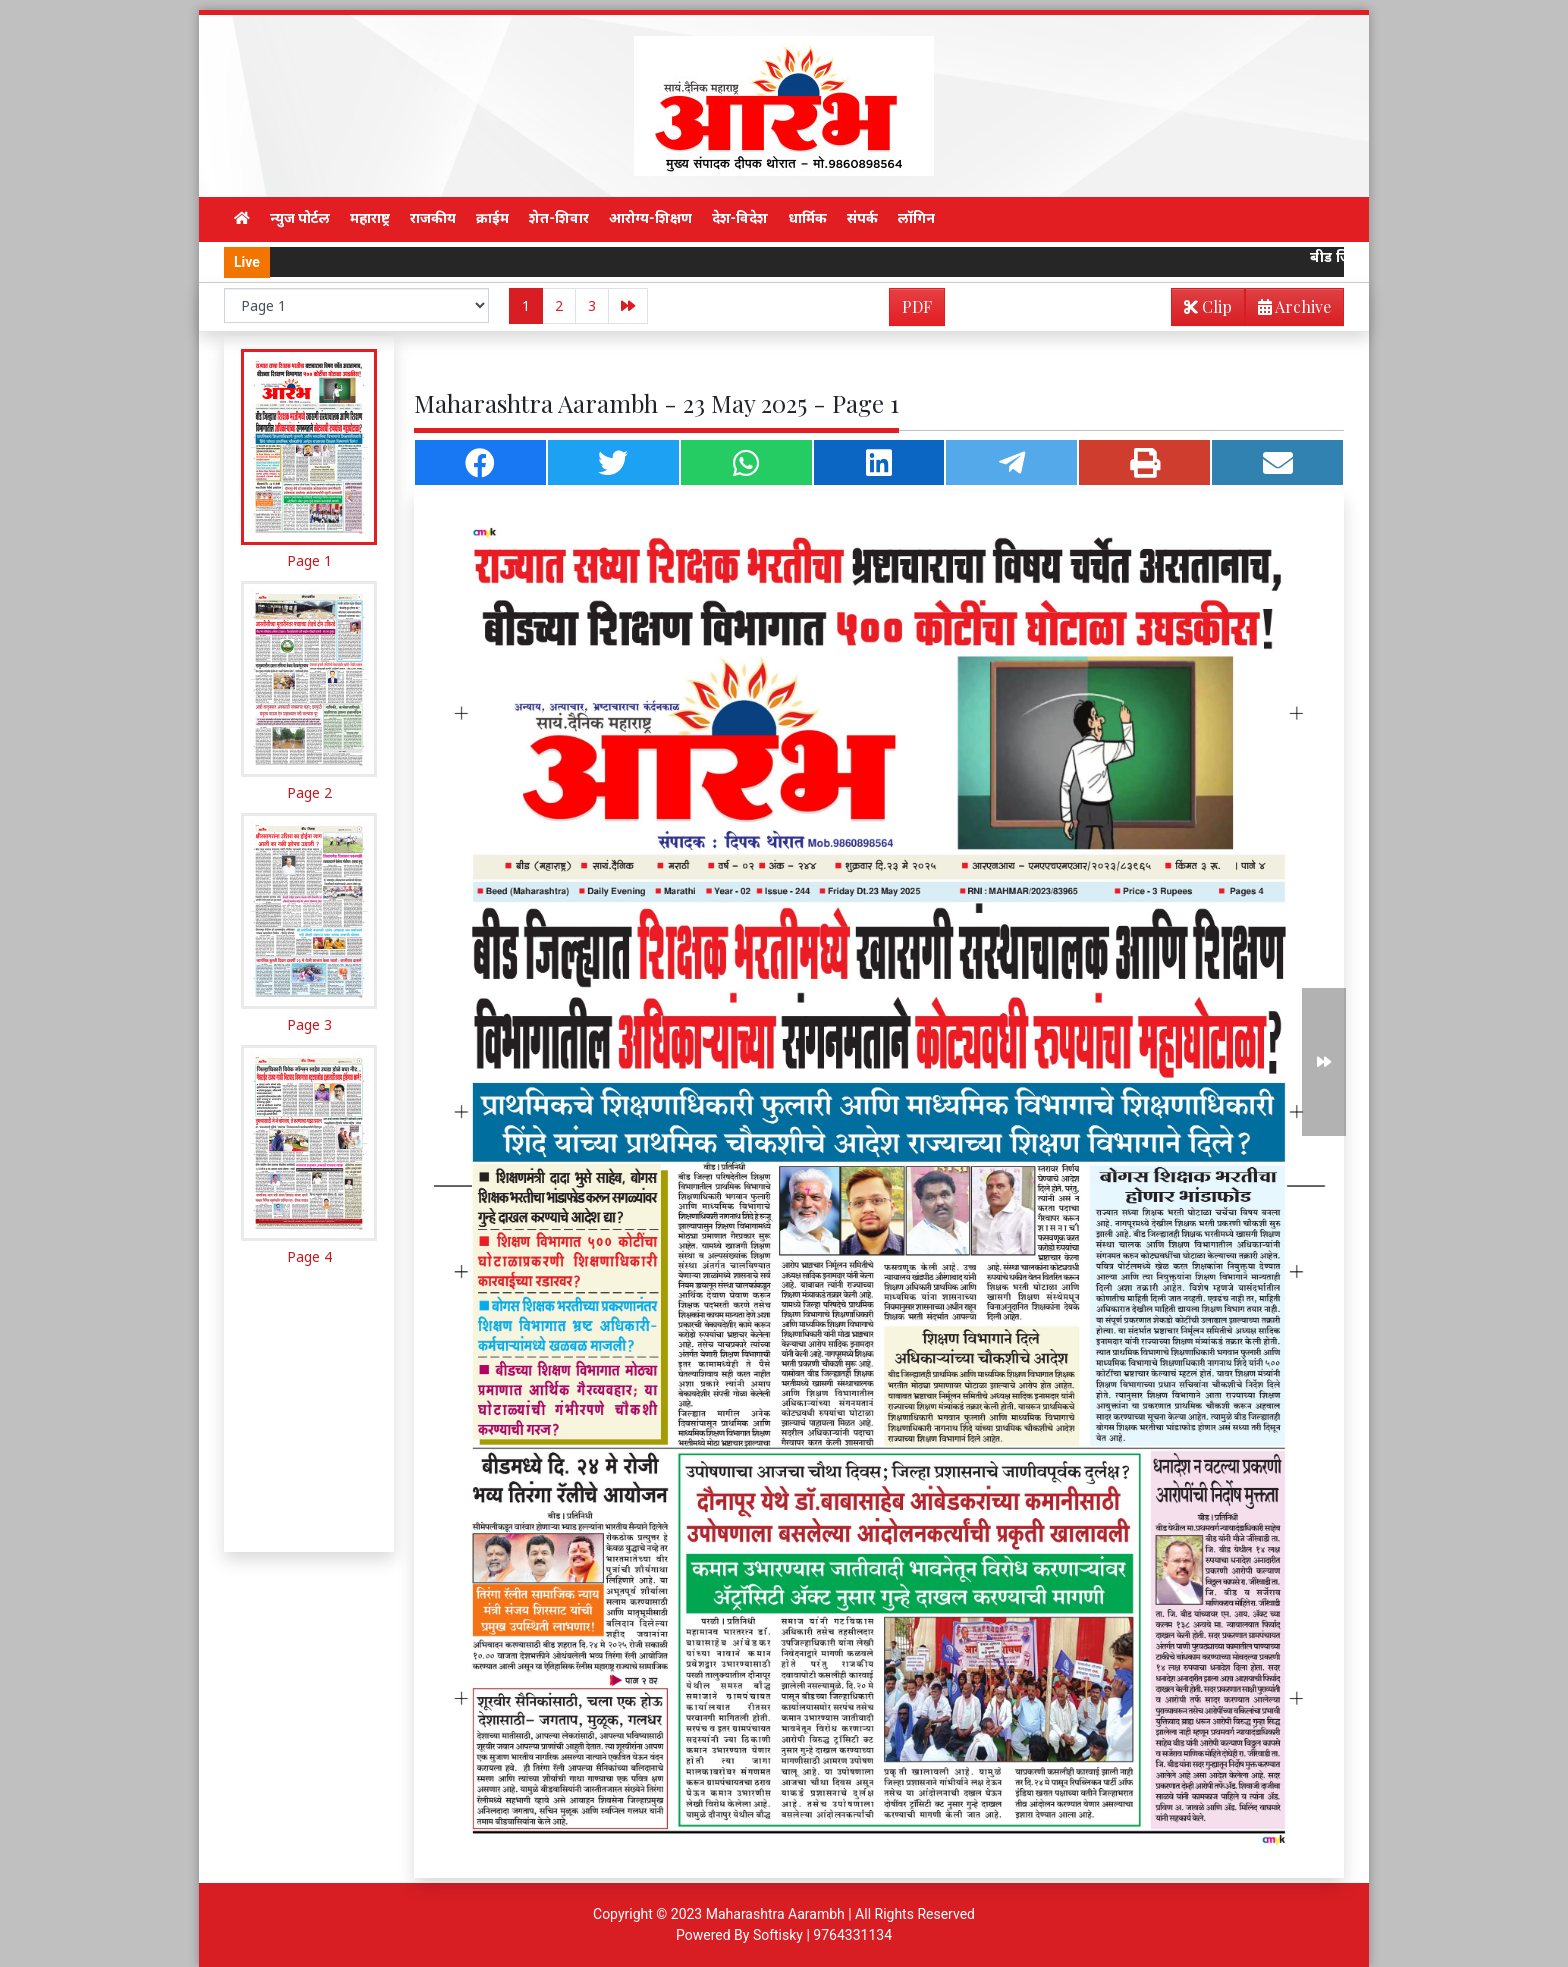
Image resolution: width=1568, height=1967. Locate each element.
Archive (1288, 310)
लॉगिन (916, 218)
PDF (917, 306)
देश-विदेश (740, 218)
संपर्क (862, 218)
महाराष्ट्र (370, 218)
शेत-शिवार (559, 218)
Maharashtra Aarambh (775, 1914)
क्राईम (492, 218)
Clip (1208, 306)
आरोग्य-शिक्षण (650, 218)
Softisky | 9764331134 (822, 1935)
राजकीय (433, 218)
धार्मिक (807, 218)
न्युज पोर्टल (300, 218)
